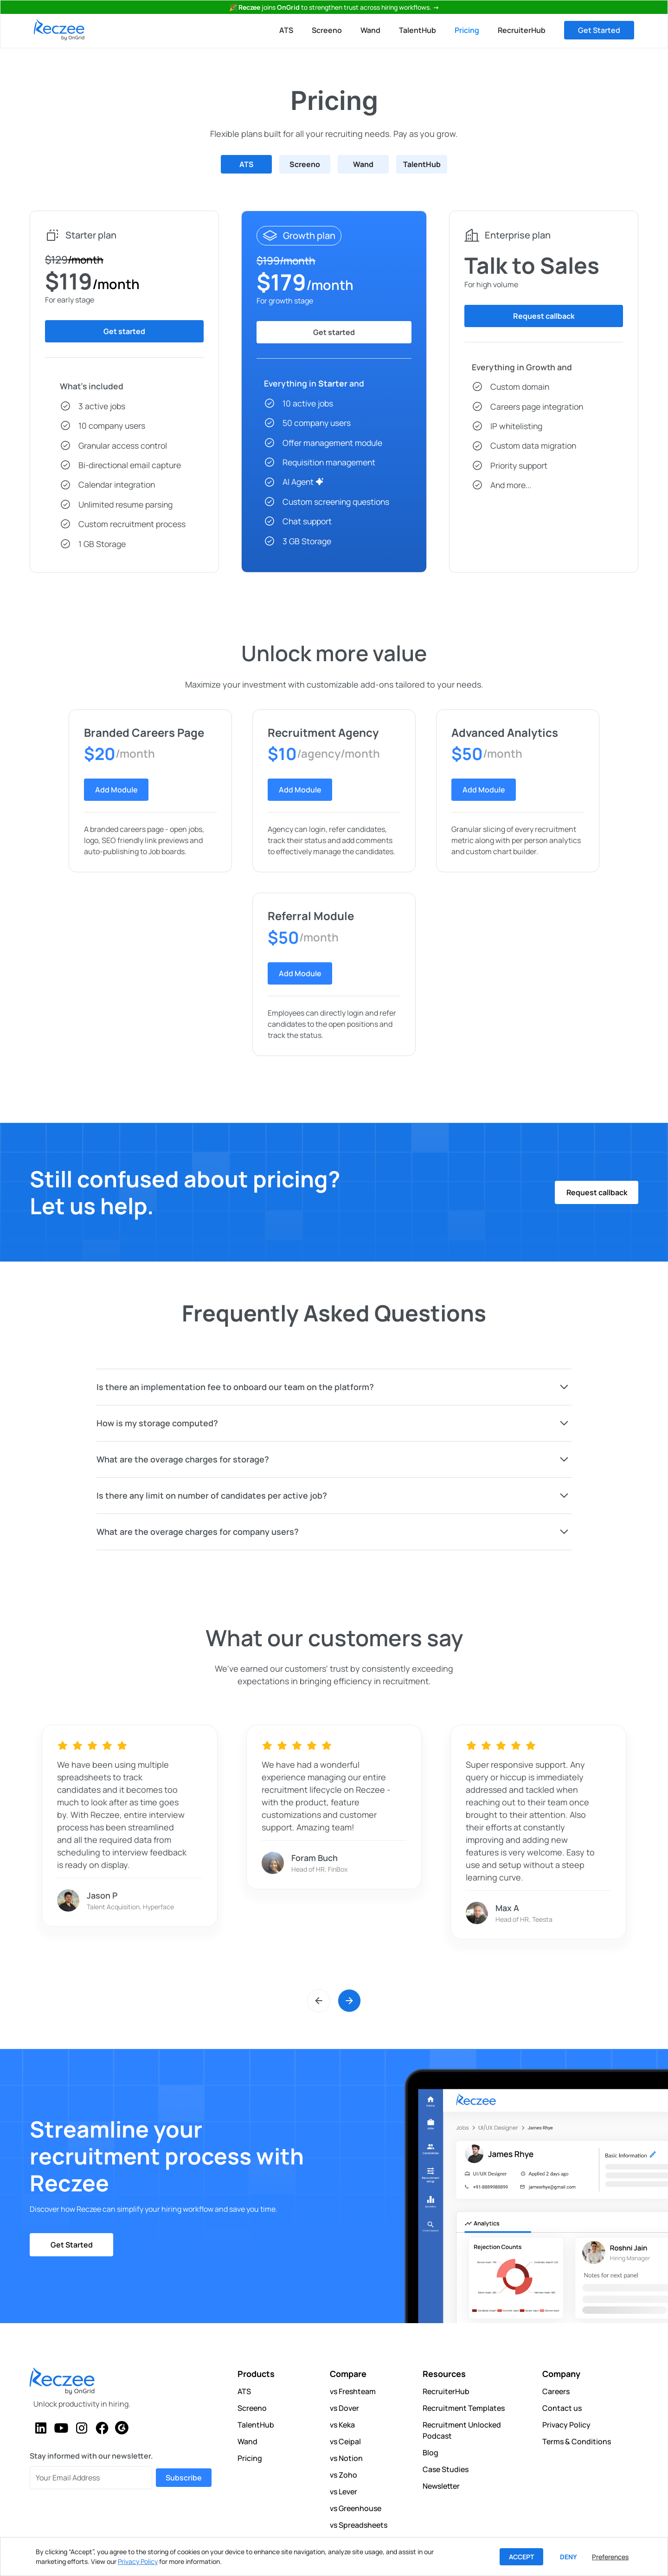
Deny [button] (568, 2556)
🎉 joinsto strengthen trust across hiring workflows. (334, 7)
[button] (318, 2004)
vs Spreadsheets (358, 2525)
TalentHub (417, 30)
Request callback (596, 1192)
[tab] (246, 164)
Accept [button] (521, 2556)
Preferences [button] (610, 2556)
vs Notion (346, 2458)
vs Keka (342, 2425)
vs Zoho (343, 2475)
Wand (370, 30)
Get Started (599, 30)
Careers (556, 2391)
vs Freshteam (353, 2391)
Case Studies (446, 2469)
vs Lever (343, 2491)
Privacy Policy (566, 2425)
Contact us (562, 2408)
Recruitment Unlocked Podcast (462, 2430)
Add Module (116, 790)
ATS (286, 30)
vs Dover (344, 2408)
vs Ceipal (345, 2441)
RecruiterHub (522, 30)
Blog (430, 2452)
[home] (59, 29)
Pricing (467, 30)
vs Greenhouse (355, 2508)
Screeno (327, 30)
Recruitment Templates (464, 2408)
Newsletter (441, 2486)
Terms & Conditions (576, 2441)
